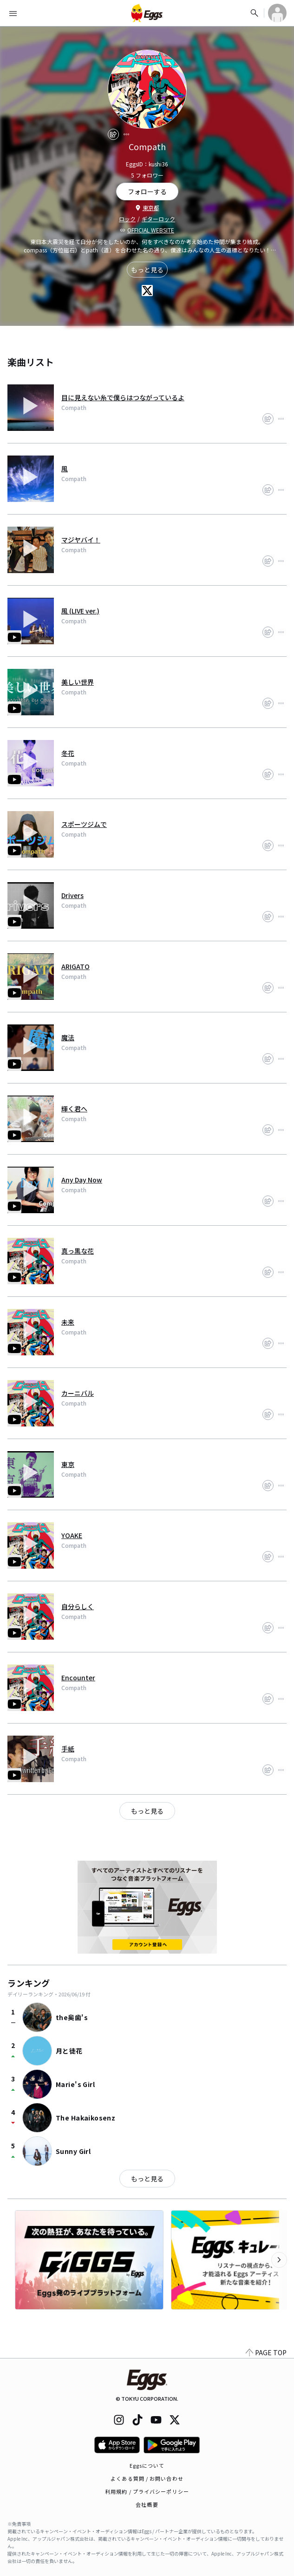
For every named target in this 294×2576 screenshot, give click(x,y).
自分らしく (77, 1606)
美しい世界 (77, 682)
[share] (113, 134)
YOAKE (71, 1535)
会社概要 (147, 2504)
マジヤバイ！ (80, 539)
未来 (67, 1322)
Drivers (72, 895)
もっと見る (147, 269)
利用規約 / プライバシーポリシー (147, 2491)
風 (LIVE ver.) (80, 610)
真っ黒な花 (77, 1250)
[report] (126, 134)
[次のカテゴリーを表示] (279, 2260)
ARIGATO (75, 966)
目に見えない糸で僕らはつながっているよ (122, 397)
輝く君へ (74, 1108)
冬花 (67, 753)
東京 (67, 1464)
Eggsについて (147, 2465)
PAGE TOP (266, 2352)
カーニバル (77, 1393)
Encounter (78, 1677)
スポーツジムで (84, 824)
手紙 (67, 1748)
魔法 (67, 1037)
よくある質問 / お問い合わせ (147, 2478)
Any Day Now (81, 1179)
